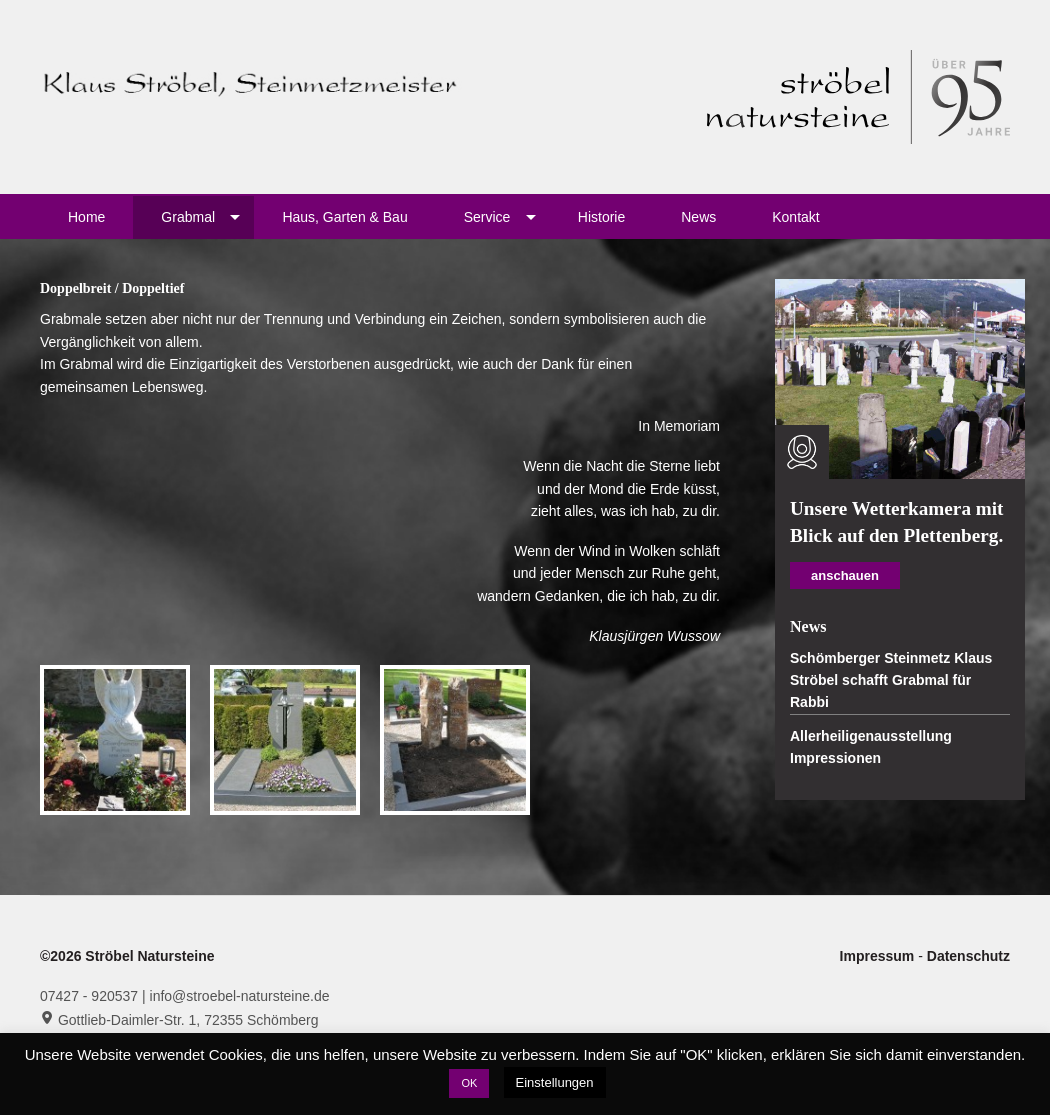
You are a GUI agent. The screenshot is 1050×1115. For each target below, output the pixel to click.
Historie (601, 217)
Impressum (879, 956)
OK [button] (469, 1083)
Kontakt (795, 217)
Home (86, 217)
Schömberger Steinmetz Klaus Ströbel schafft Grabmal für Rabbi (891, 680)
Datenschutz (968, 956)
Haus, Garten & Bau (344, 217)
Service (487, 217)
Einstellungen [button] (555, 1082)
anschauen (845, 575)
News (698, 217)
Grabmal (188, 217)
